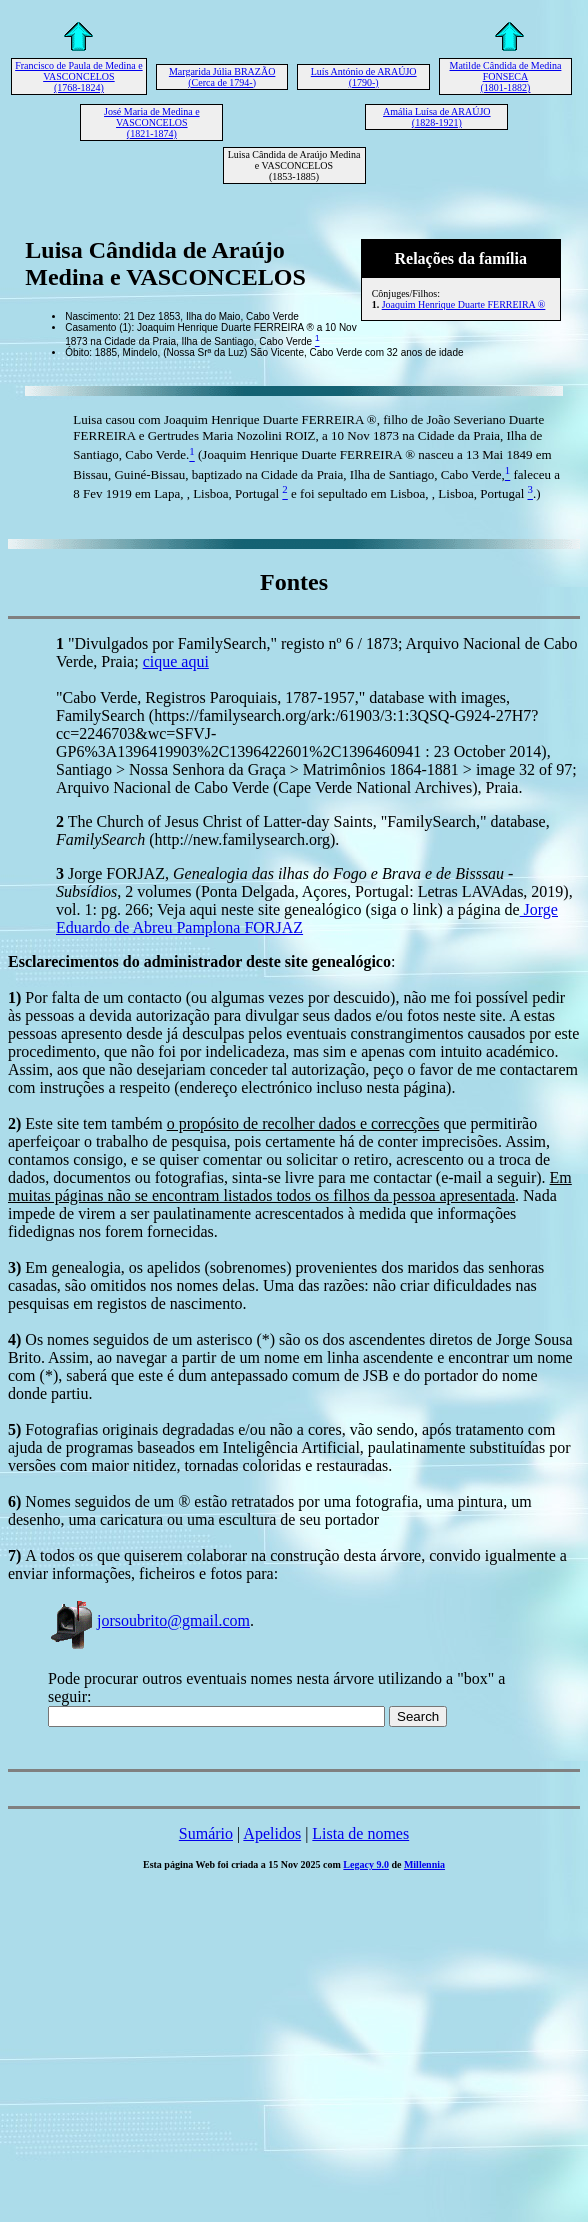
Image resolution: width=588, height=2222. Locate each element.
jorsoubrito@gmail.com (149, 1620)
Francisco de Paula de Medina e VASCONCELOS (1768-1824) (78, 76)
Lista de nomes (360, 1833)
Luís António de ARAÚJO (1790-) (364, 77)
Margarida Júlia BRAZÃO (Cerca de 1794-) (222, 77)
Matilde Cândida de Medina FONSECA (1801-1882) (505, 76)
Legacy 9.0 (366, 1864)
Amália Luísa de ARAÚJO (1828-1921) (437, 117)
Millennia (424, 1864)
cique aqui (176, 661)
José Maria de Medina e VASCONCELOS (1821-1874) (152, 122)
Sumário (206, 1833)
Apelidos (272, 1833)
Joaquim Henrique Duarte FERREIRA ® (464, 304)
